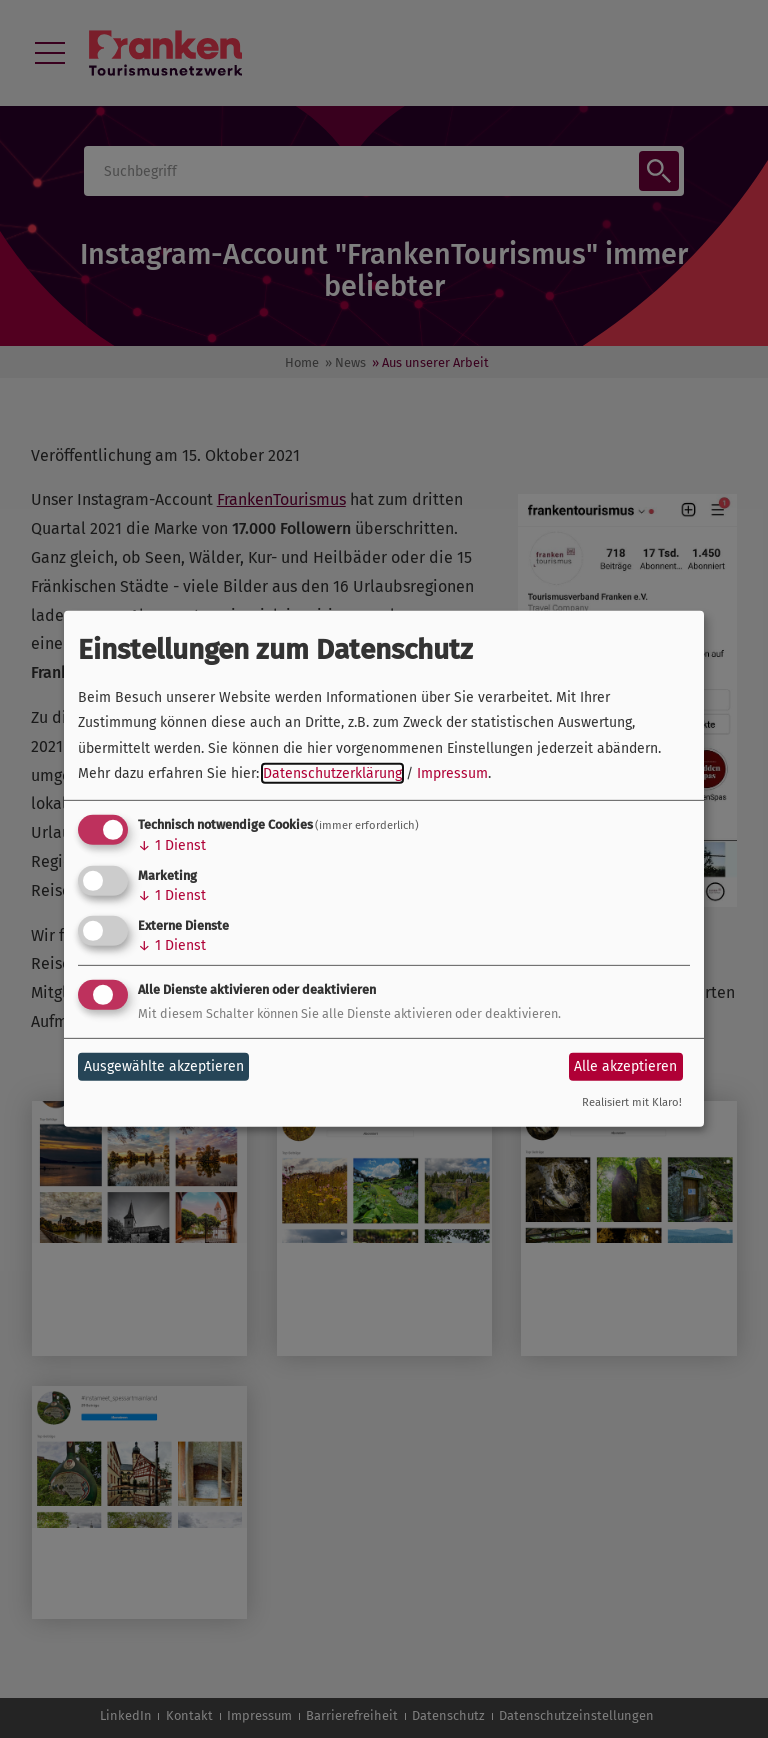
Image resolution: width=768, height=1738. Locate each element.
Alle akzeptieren (625, 1066)
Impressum (452, 773)
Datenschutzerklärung (332, 773)
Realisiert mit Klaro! (632, 1102)
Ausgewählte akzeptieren (164, 1066)
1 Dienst (172, 845)
